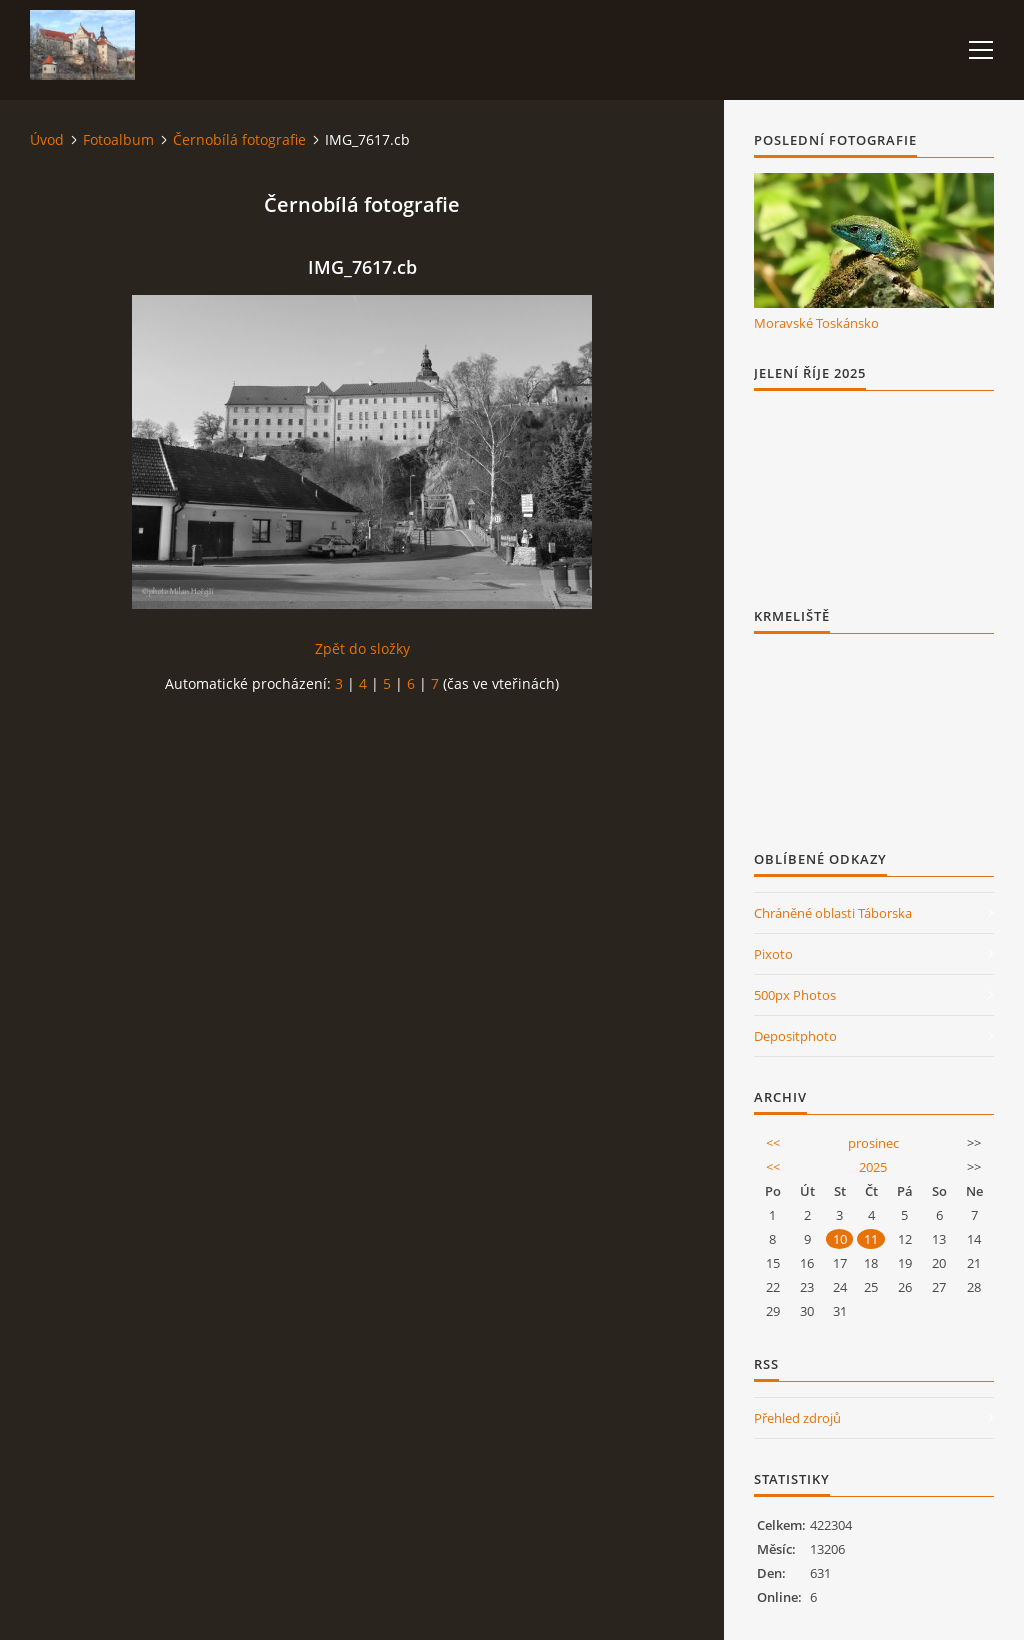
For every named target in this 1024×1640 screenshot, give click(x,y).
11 (871, 1239)
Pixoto (773, 954)
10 (840, 1239)
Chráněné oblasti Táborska (833, 913)
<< (773, 1143)
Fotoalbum (118, 139)
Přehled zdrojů (797, 1418)
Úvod (47, 139)
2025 (873, 1167)
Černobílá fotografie (239, 139)
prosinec (873, 1143)
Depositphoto (795, 1036)
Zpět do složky (362, 648)
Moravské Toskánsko (816, 323)
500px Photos (795, 995)
